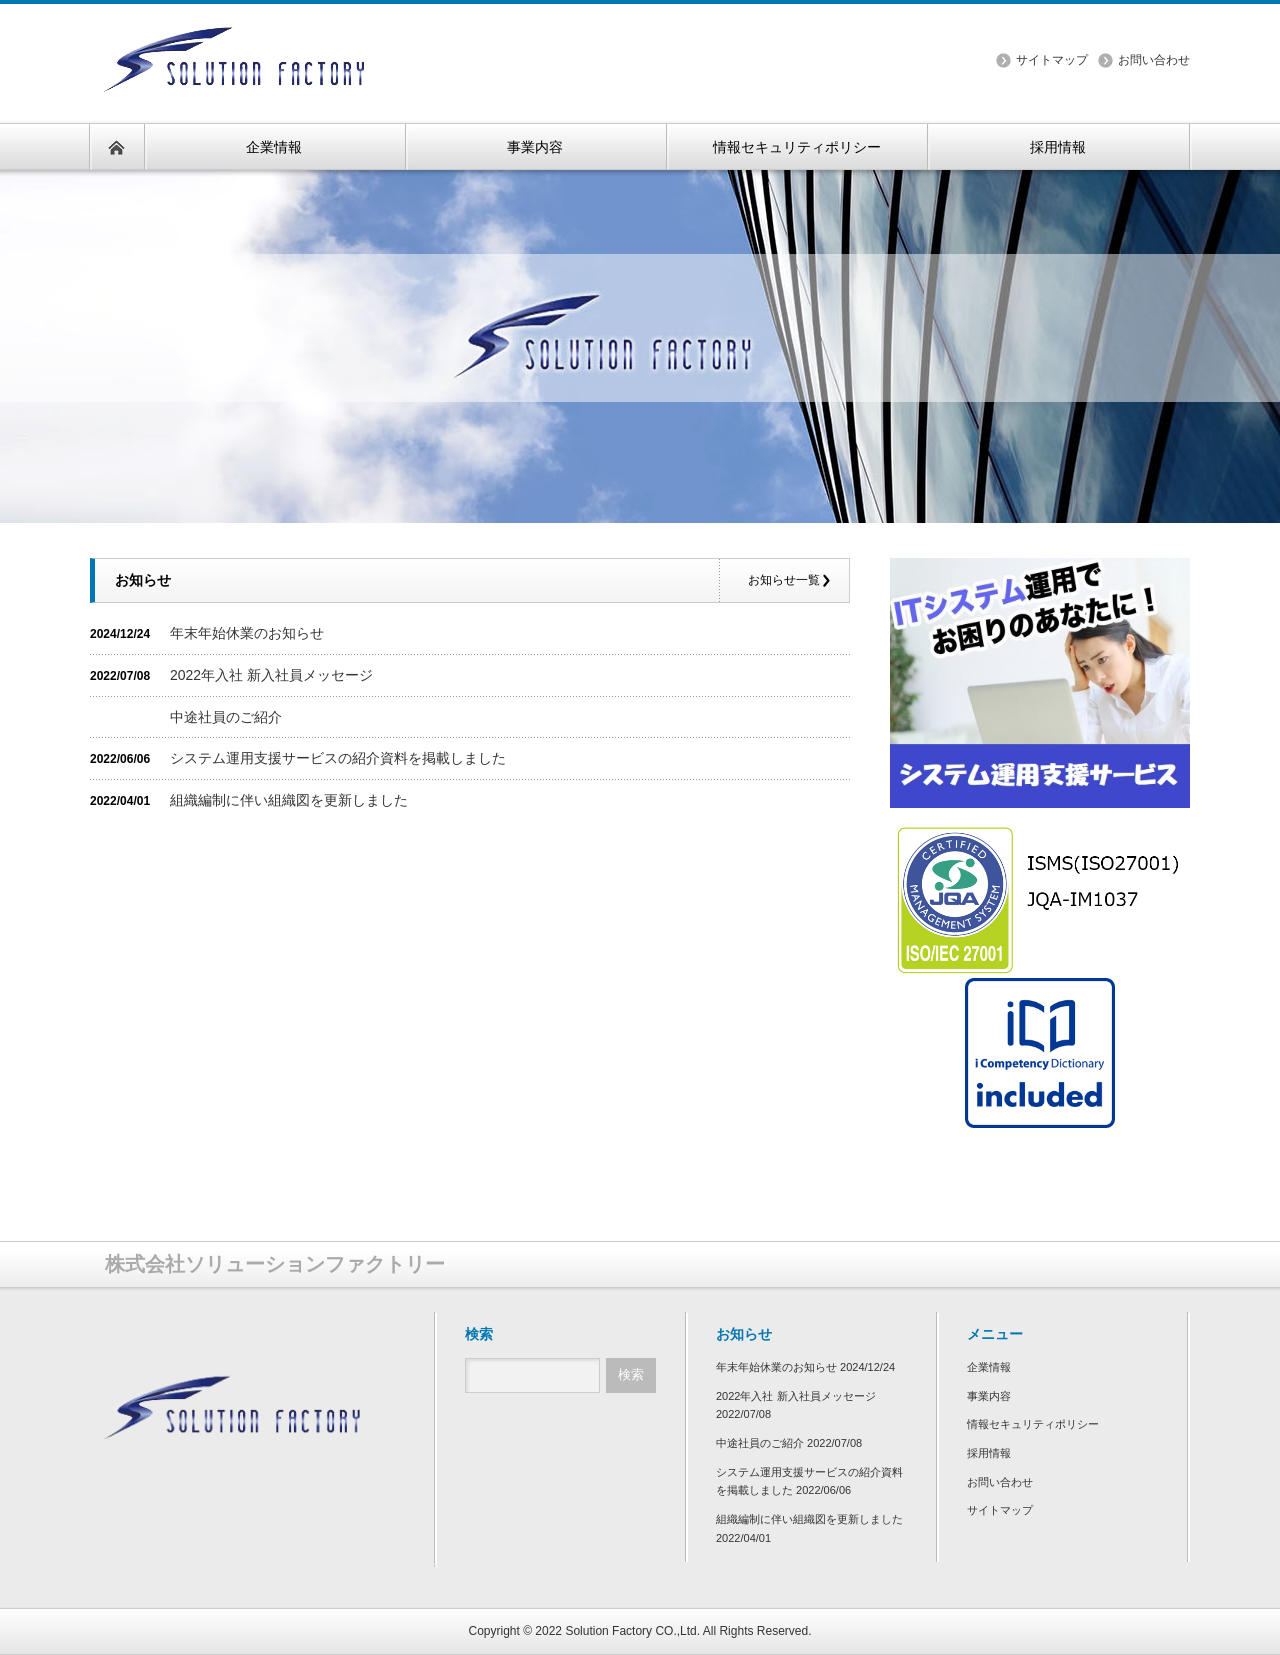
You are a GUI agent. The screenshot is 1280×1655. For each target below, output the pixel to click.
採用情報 (989, 1453)
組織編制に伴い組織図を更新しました (289, 800)
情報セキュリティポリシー (1033, 1424)
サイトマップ (1052, 60)
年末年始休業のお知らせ (247, 633)
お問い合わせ (1154, 60)
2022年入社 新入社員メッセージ (271, 675)
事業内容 (989, 1396)
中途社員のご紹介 (226, 717)
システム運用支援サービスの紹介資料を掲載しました (338, 758)
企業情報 (989, 1367)
